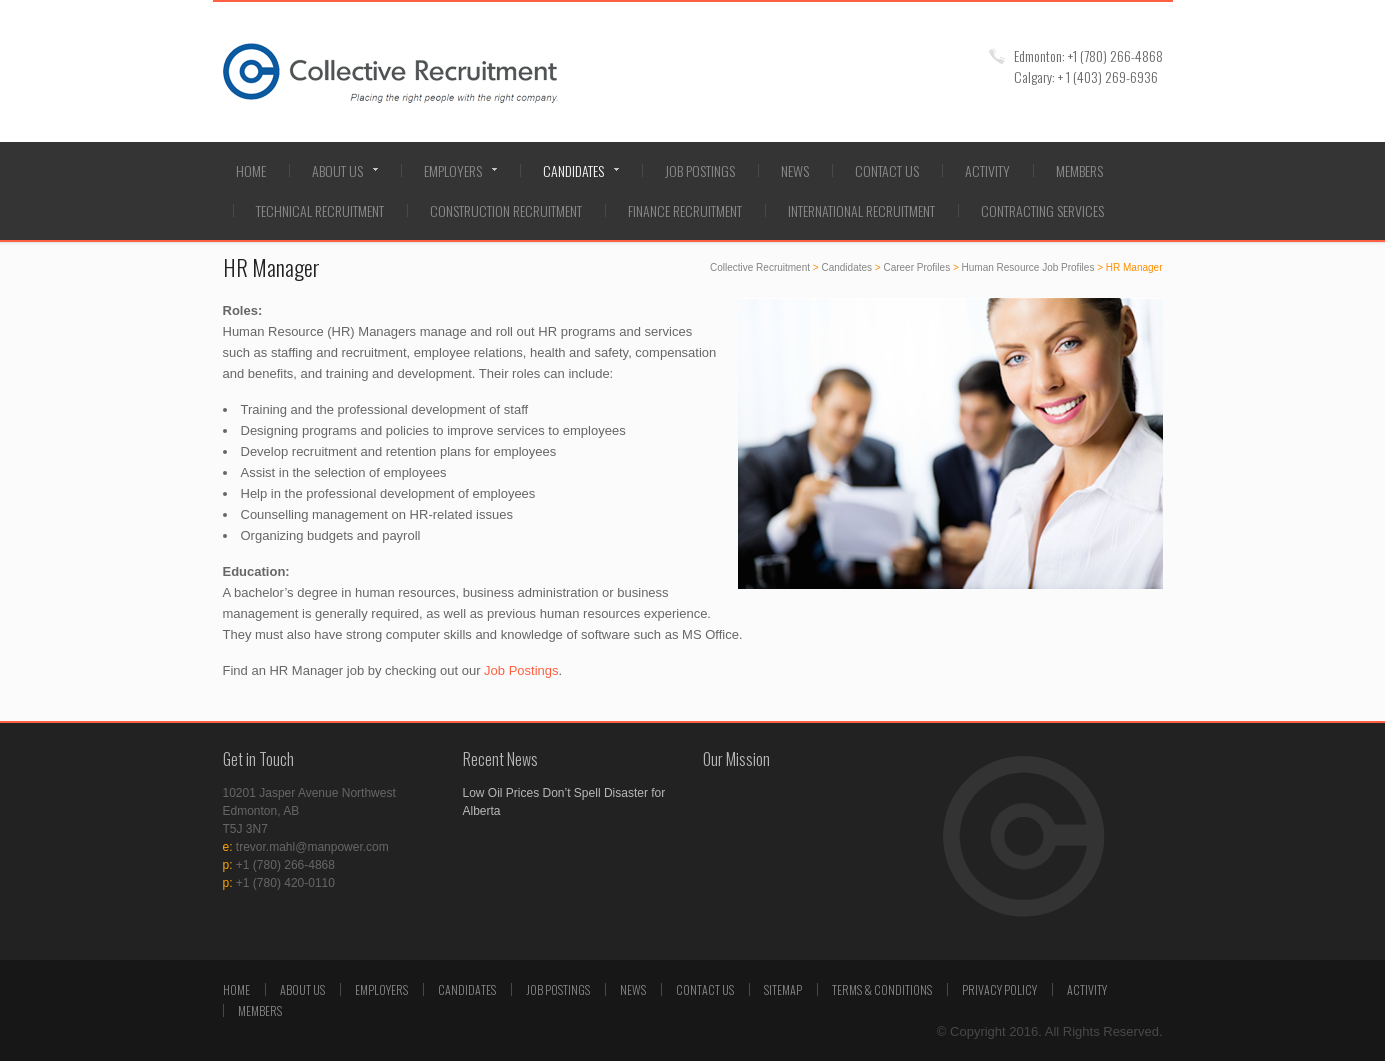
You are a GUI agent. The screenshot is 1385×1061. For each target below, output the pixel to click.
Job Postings (700, 170)
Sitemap (783, 989)
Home (251, 170)
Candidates (573, 170)
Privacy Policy (999, 989)
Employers (453, 170)
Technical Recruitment (320, 210)
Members (1079, 170)
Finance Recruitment (685, 210)
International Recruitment (861, 210)
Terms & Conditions (882, 989)
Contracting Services (1042, 210)
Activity (987, 170)
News (795, 170)
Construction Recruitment (506, 210)
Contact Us (887, 170)
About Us (337, 170)
